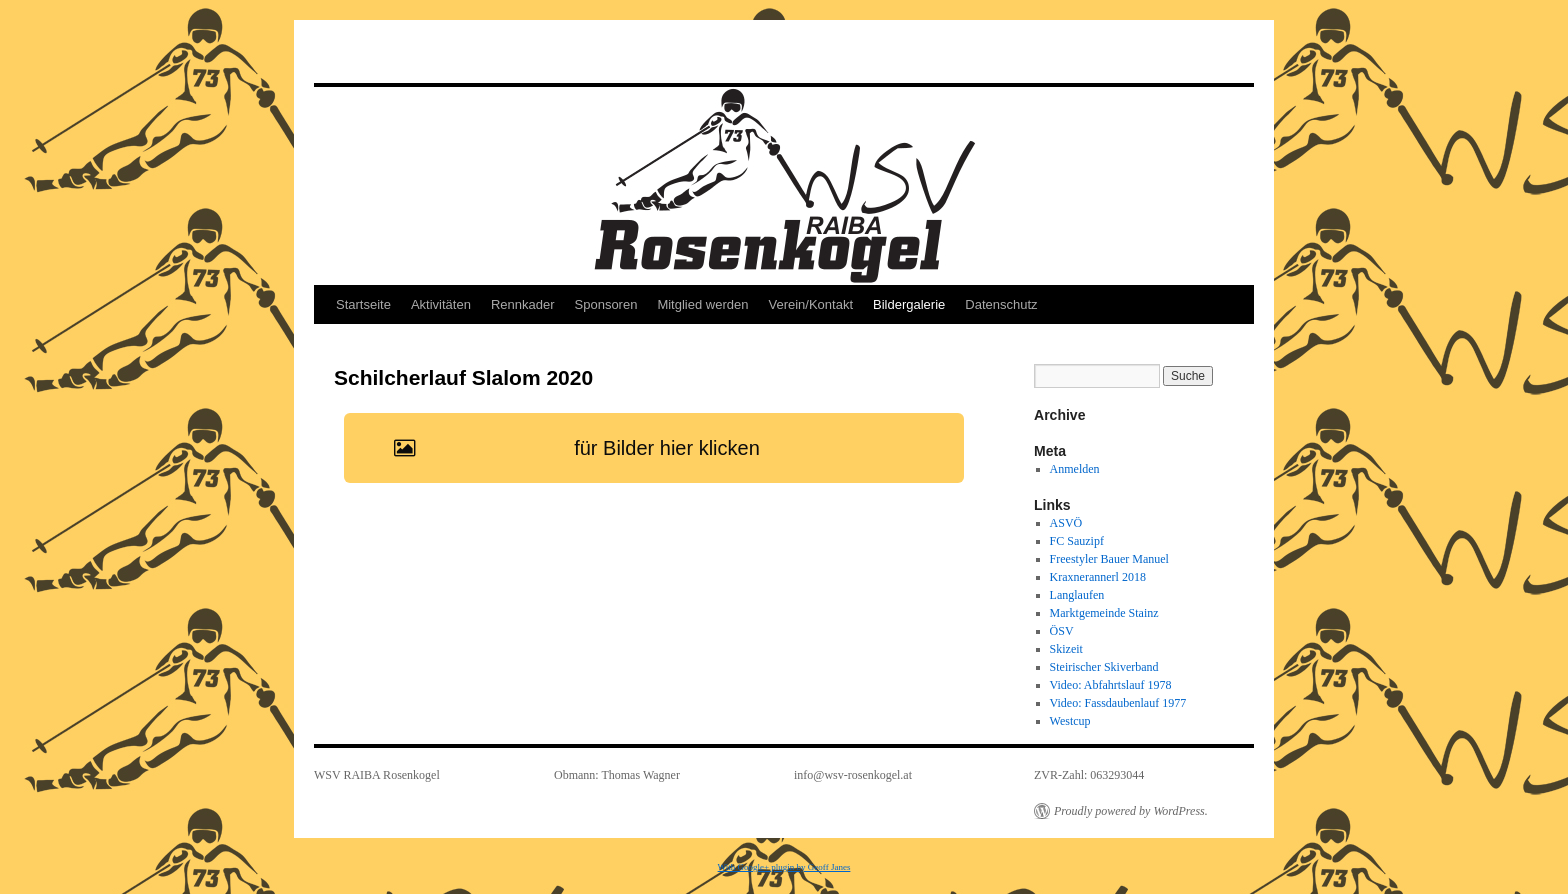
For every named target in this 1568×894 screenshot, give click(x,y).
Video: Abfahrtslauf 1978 (1111, 685)
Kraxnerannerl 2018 (1098, 577)
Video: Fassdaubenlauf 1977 (1118, 703)
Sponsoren (606, 304)
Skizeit (1066, 649)
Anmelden (1075, 469)
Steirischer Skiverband (1104, 667)
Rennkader (523, 304)
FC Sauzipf (1077, 541)
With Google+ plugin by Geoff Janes (784, 867)
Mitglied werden (702, 304)
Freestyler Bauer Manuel (1109, 559)
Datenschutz (1001, 304)
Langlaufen (1077, 595)
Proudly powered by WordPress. (1131, 811)
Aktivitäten (441, 304)
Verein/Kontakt (810, 304)
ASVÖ (1066, 523)
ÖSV (1062, 631)
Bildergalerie (909, 304)
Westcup (1070, 721)
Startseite (363, 304)
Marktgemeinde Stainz (1104, 613)
